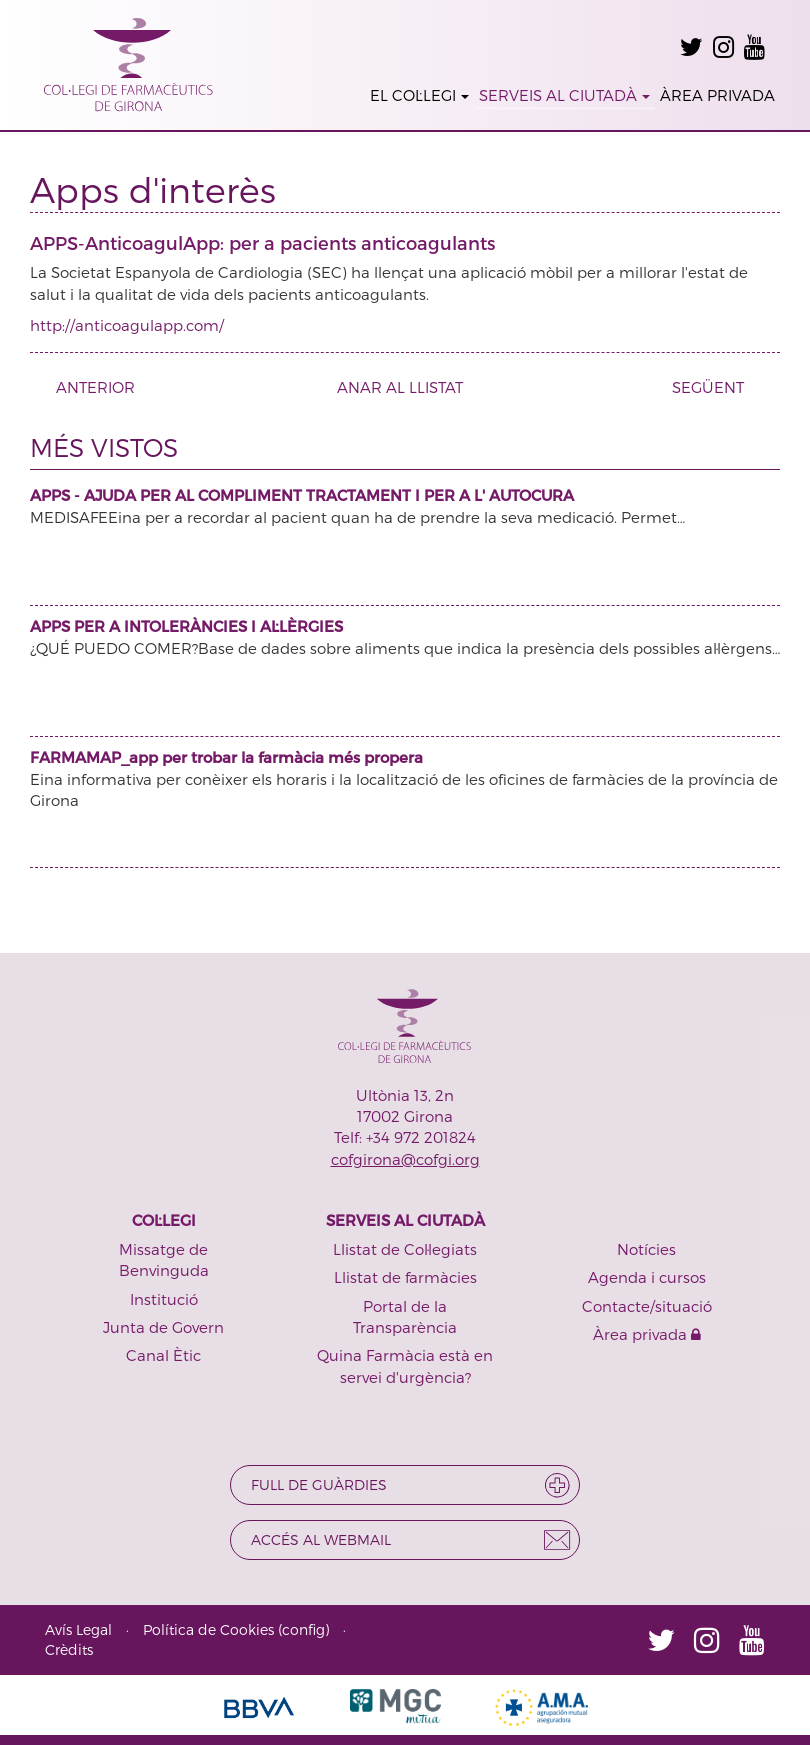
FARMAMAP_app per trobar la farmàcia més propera (226, 757)
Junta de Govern (163, 1327)
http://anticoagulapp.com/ (127, 325)
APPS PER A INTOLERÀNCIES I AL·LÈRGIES (186, 626)
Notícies (646, 1249)
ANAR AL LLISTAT (400, 387)
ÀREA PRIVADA (717, 95)
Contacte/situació (647, 1306)
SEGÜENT (715, 387)
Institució (164, 1299)
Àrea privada (647, 1334)
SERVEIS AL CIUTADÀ (564, 95)
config (303, 1629)
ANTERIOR (88, 387)
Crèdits (69, 1649)
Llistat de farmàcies (405, 1277)
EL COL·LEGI (419, 95)
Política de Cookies (208, 1629)
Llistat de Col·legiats (405, 1249)
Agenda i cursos (647, 1277)
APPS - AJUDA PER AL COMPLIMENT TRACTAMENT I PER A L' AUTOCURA (302, 495)
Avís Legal (78, 1629)
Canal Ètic (163, 1355)
